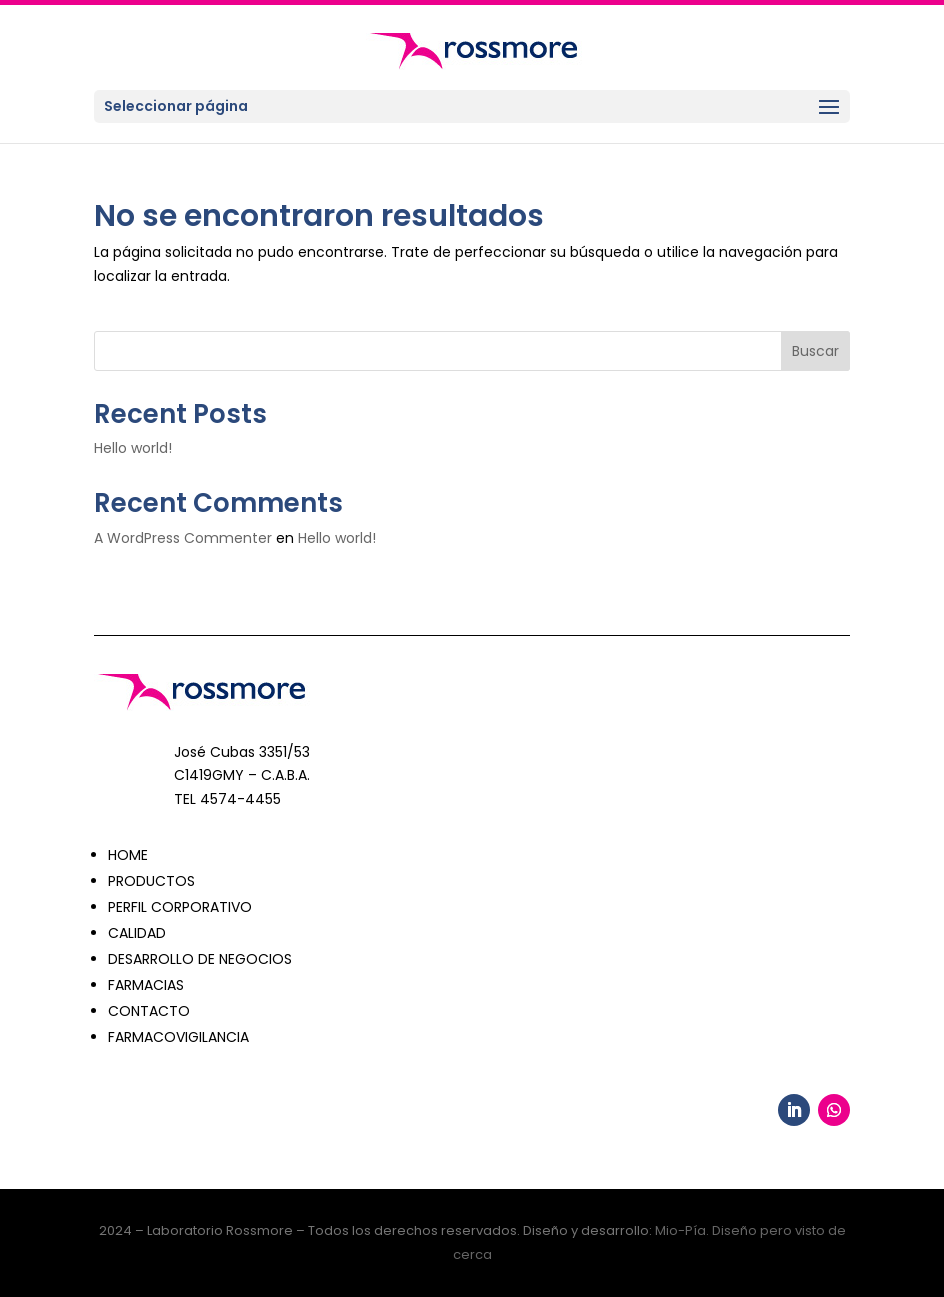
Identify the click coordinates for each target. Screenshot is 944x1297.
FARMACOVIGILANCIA (178, 1037)
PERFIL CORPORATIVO (180, 907)
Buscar (815, 351)
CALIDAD (137, 933)
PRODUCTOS (151, 881)
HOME (128, 855)
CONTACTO (149, 1011)
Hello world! (133, 448)
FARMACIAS (146, 985)
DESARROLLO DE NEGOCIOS (200, 959)
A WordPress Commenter (183, 538)
